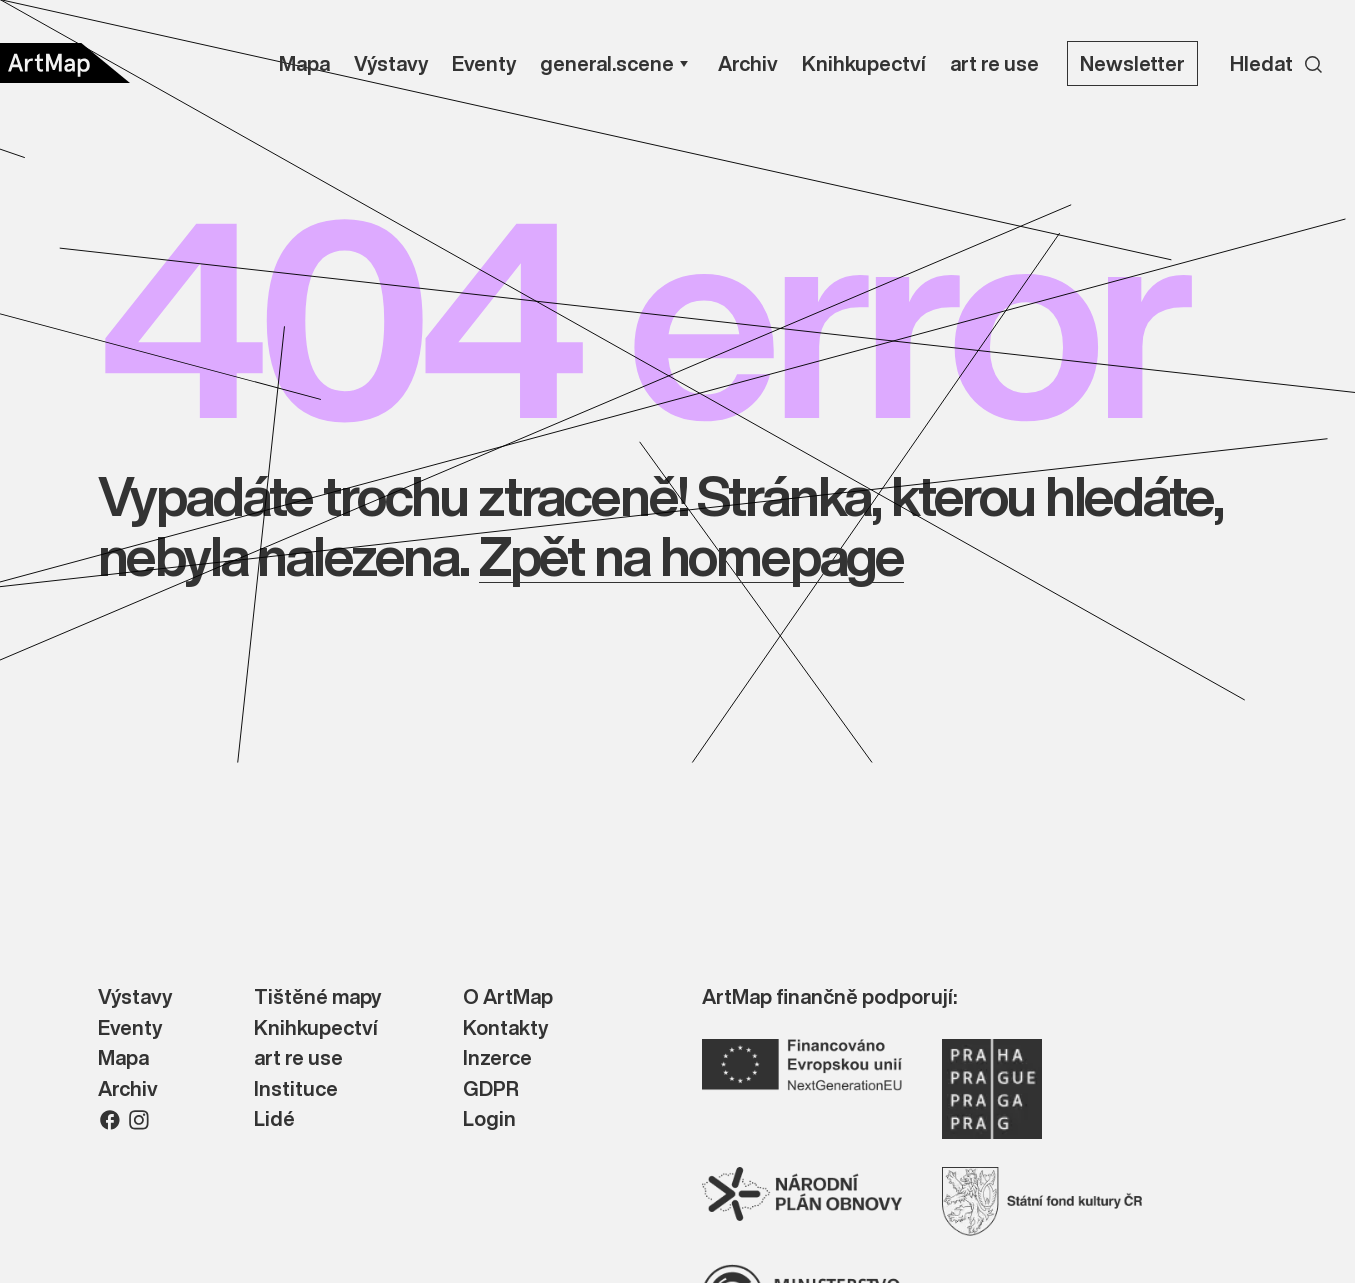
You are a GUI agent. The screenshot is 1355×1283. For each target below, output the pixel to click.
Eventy (130, 1028)
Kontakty (505, 1028)
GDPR (491, 1089)
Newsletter (1132, 63)
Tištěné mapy (317, 997)
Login (489, 1119)
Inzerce (497, 1058)
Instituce (296, 1089)
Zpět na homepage (691, 555)
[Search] (1276, 63)
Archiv (128, 1089)
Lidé (274, 1119)
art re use (298, 1058)
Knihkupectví (316, 1028)
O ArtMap (508, 997)
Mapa (123, 1058)
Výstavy (135, 997)
